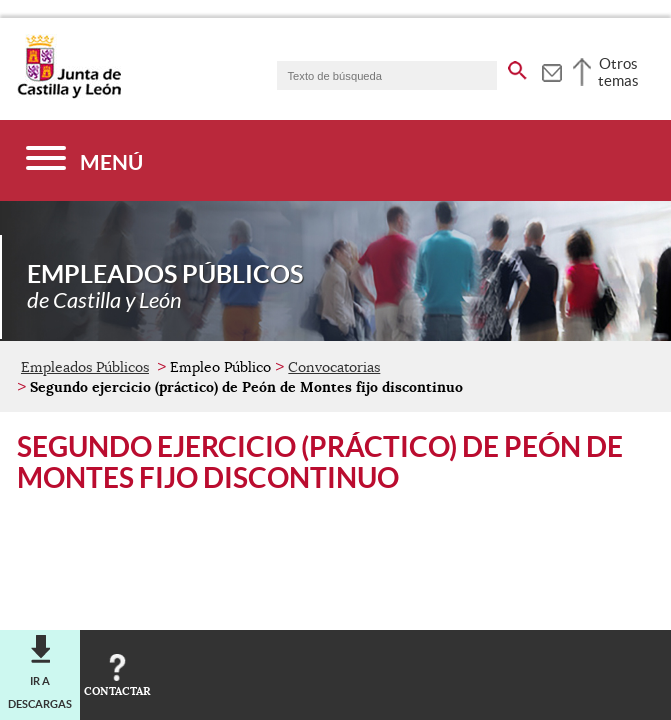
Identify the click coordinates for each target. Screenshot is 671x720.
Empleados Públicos (85, 367)
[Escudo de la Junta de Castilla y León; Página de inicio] (69, 94)
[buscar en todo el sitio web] (517, 67)
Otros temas (618, 72)
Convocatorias (334, 367)
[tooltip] (551, 70)
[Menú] (84, 160)
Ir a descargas (40, 692)
